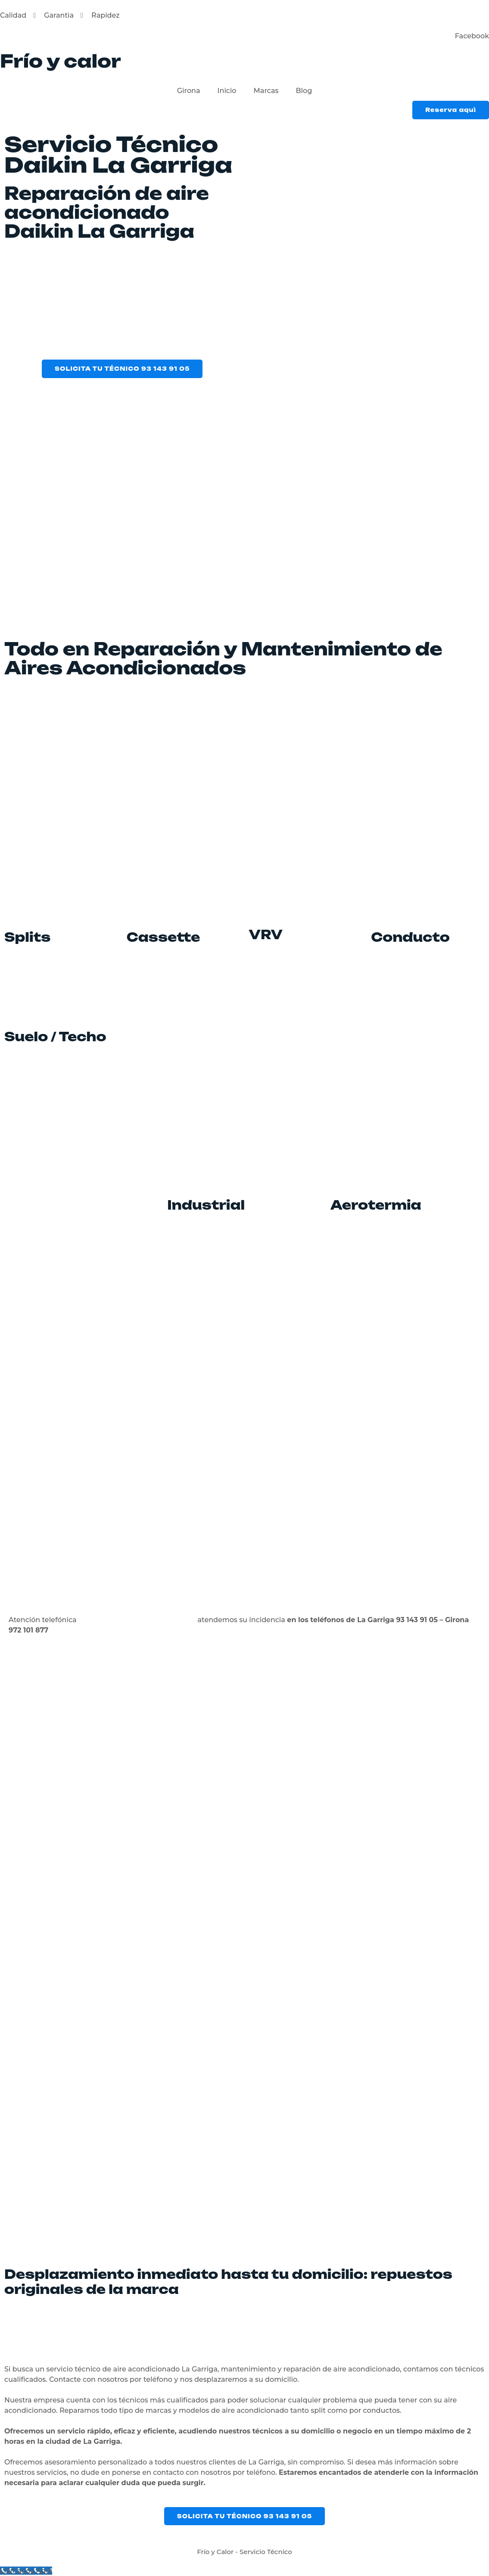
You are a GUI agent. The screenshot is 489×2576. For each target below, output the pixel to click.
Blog (304, 91)
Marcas (266, 91)
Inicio (227, 91)
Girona (188, 91)
